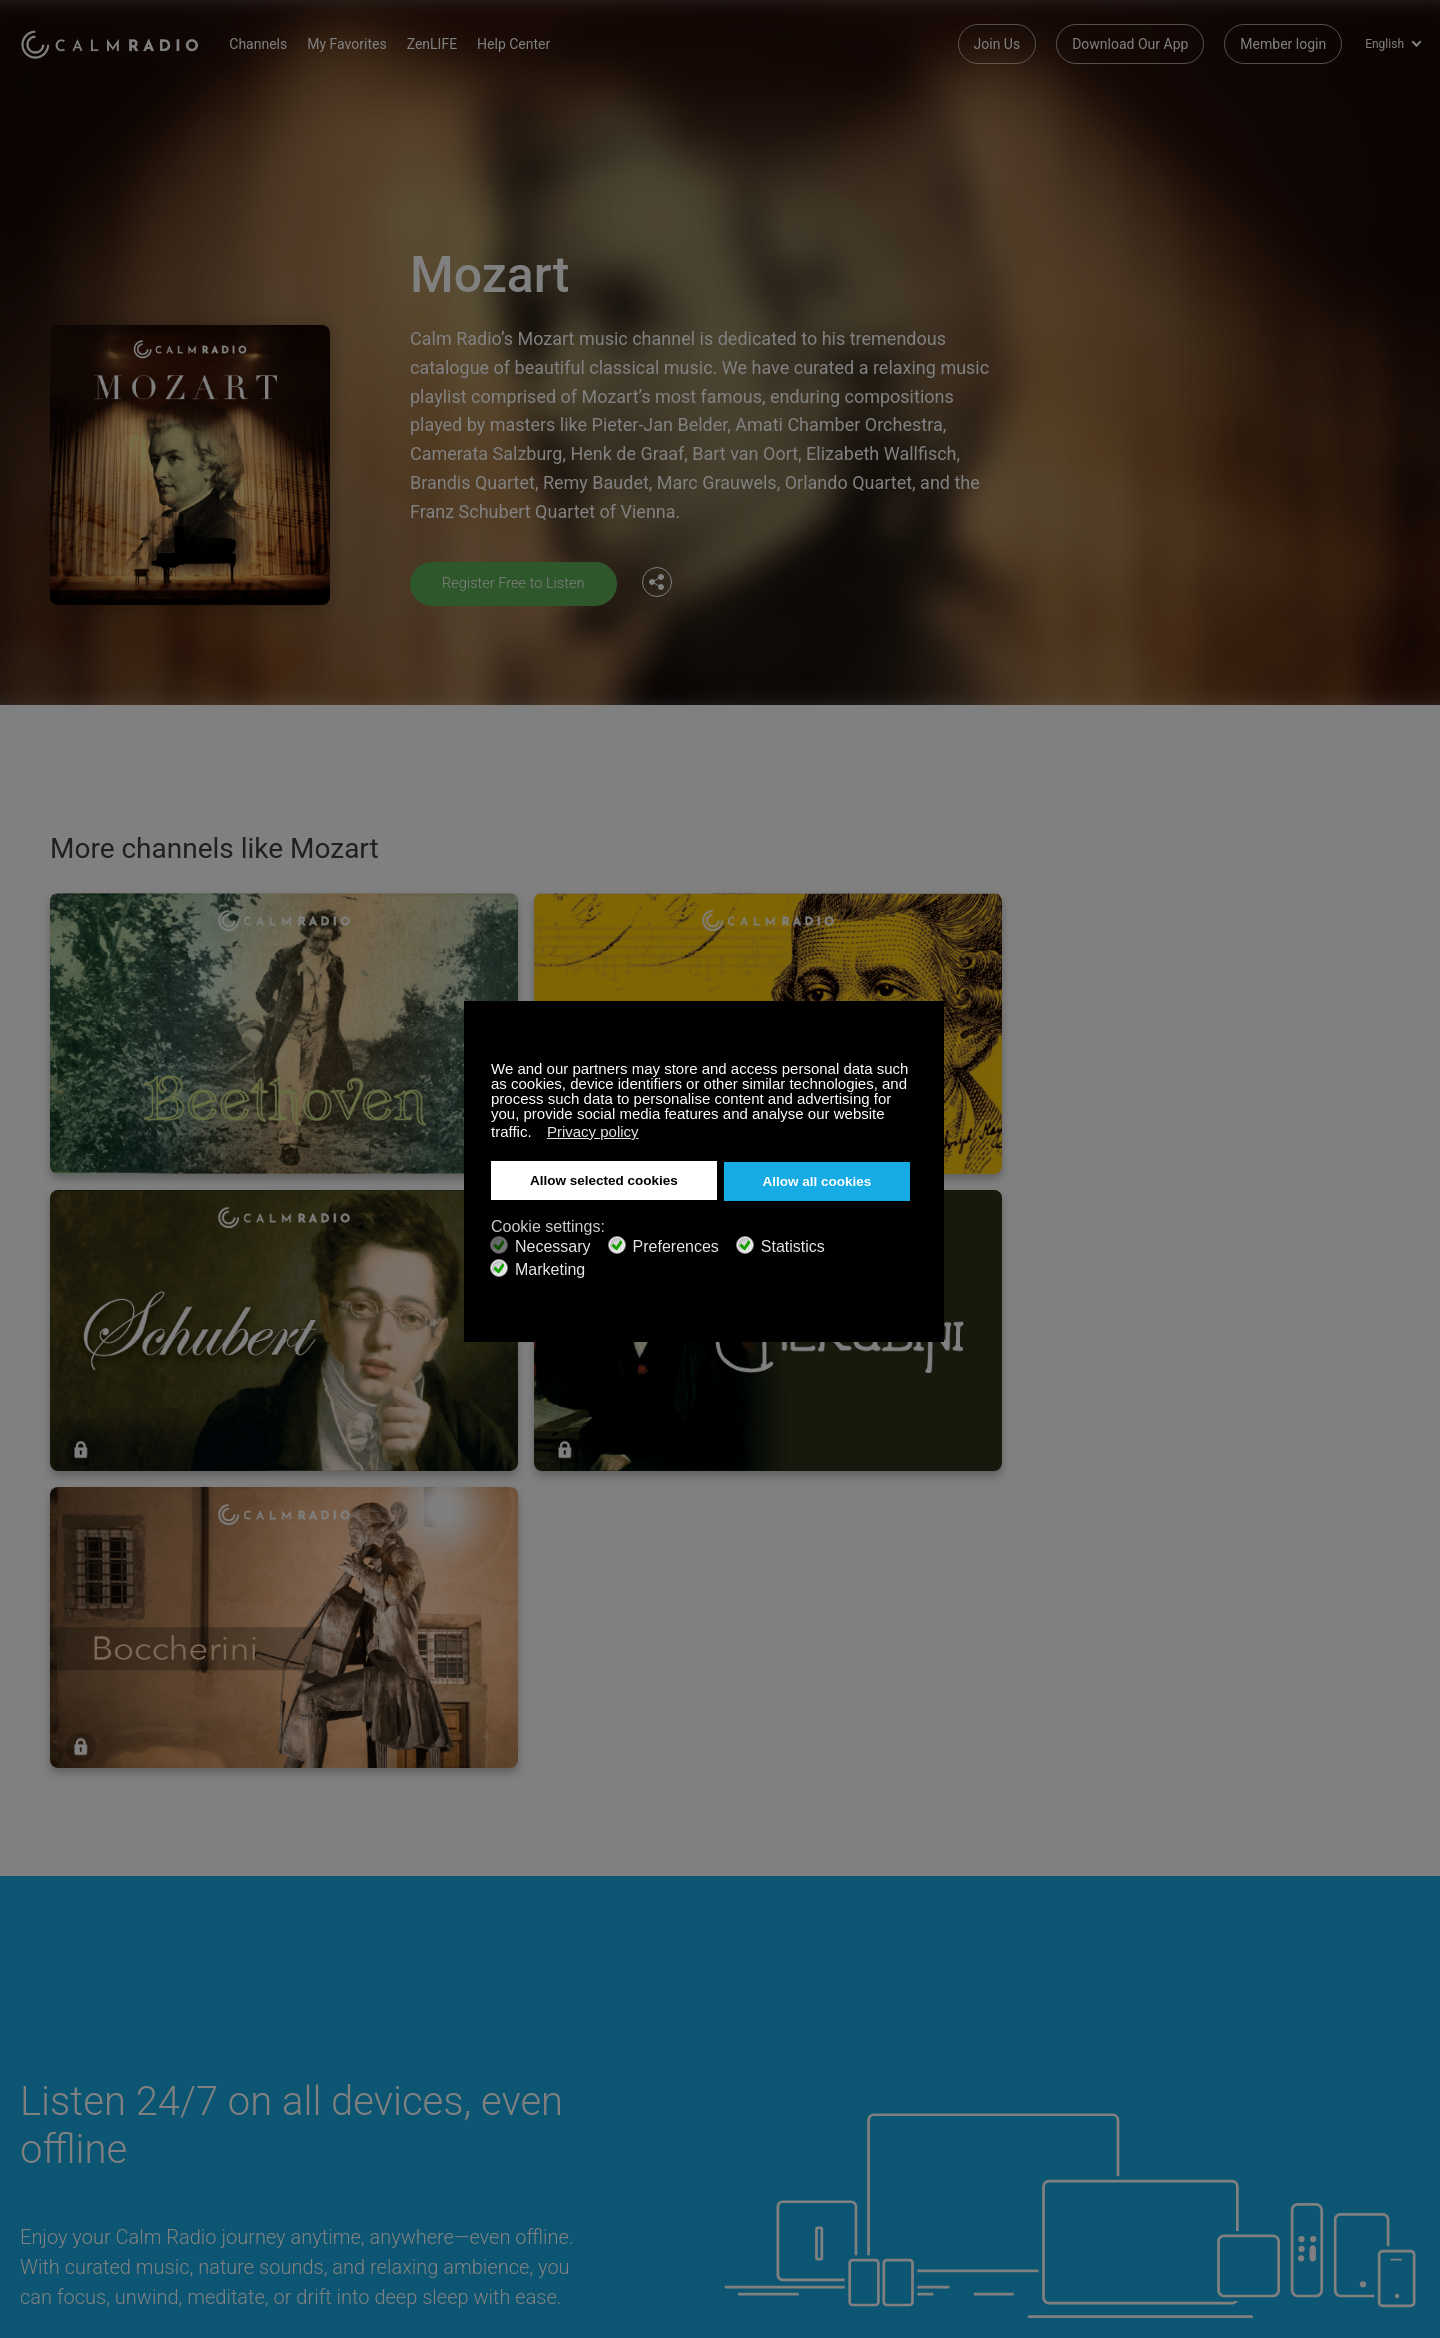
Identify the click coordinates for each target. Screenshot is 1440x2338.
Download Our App (1130, 40)
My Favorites (372, 40)
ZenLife (43, 2089)
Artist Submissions (79, 2122)
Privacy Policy (63, 2154)
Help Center (539, 40)
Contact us (520, 2057)
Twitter (1341, 2054)
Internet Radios (534, 2089)
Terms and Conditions (555, 2122)
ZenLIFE (457, 40)
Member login (1283, 40)
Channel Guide (298, 2122)
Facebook (1275, 2054)
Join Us (997, 40)
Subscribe (284, 2057)
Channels (284, 40)
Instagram (1407, 2054)
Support (44, 2057)
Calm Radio (122, 40)
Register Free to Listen (520, 582)
